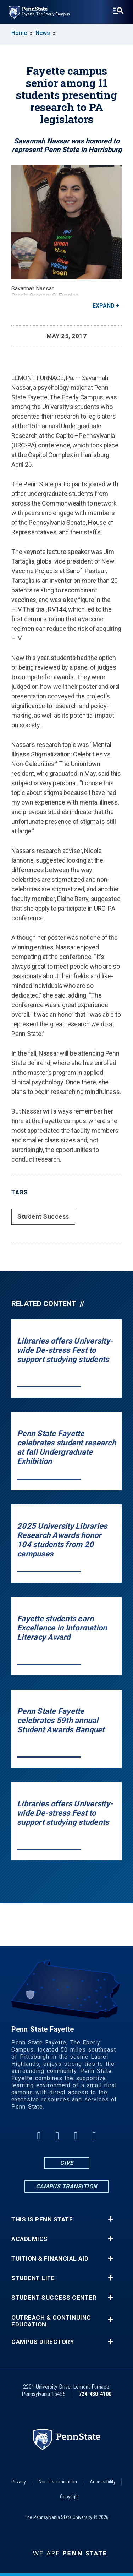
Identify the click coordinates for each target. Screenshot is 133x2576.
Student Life (33, 2278)
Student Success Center (53, 2297)
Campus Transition (66, 2186)
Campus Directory (42, 2342)
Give (66, 2162)
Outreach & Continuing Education (51, 2321)
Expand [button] (104, 305)
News (42, 33)
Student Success (43, 1216)
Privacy (18, 2482)
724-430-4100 (95, 2394)
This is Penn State (42, 2219)
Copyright (69, 2496)
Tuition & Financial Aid (50, 2258)
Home (19, 33)
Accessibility (103, 2482)
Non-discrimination (58, 2482)
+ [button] (110, 2219)
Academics (29, 2239)
